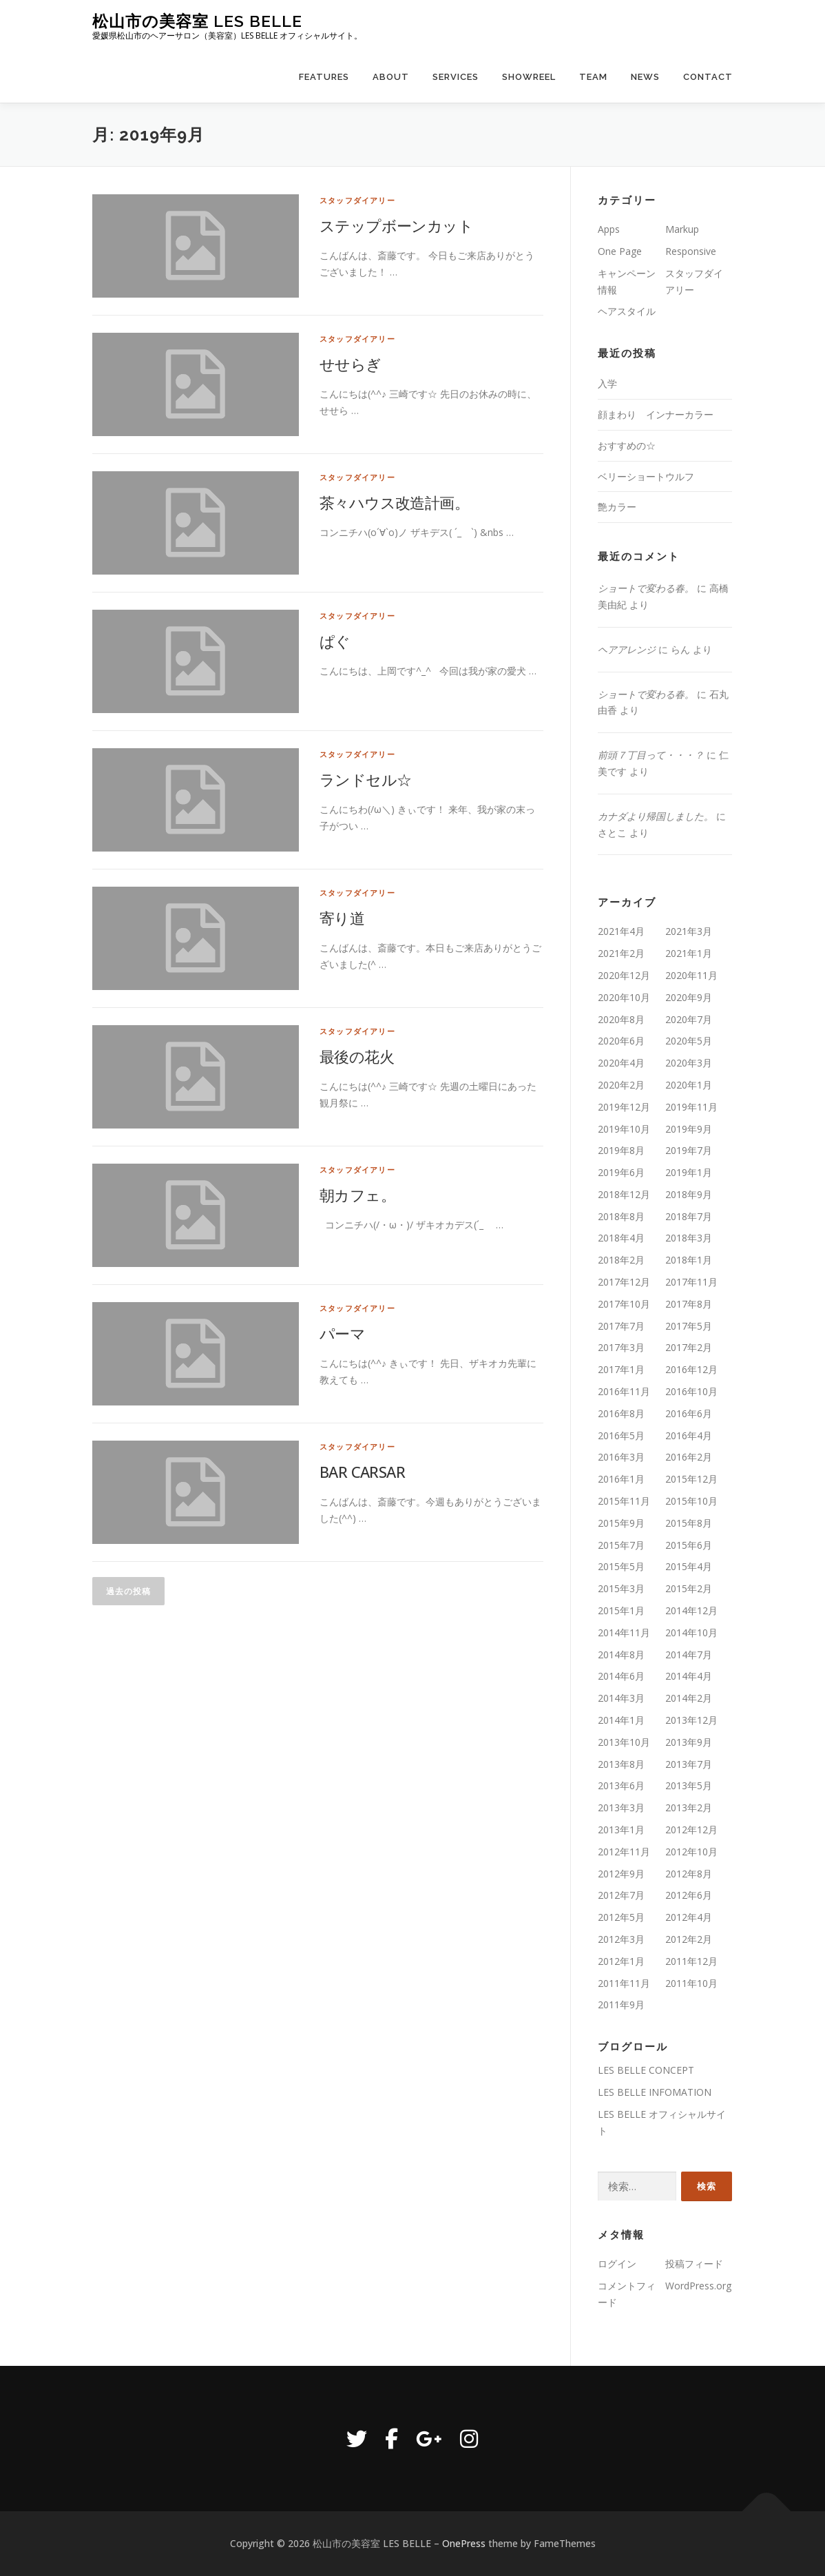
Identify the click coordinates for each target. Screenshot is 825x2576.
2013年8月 (621, 1764)
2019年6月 (621, 1172)
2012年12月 (691, 1829)
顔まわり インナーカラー (655, 414)
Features (324, 77)
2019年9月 (688, 1128)
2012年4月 (688, 1917)
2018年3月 (688, 1237)
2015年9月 (621, 1522)
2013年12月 (691, 1720)
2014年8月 (621, 1654)
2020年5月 (688, 1040)
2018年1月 (688, 1259)
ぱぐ (335, 640)
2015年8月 (688, 1522)
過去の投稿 (128, 1591)
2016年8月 (621, 1413)
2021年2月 (621, 953)
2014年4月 (688, 1675)
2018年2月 (621, 1259)
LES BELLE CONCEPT (646, 2070)
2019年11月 (691, 1106)
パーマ (342, 1333)
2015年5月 (621, 1566)
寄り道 (342, 917)
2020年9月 (688, 997)
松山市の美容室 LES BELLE (197, 21)
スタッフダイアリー (357, 200)
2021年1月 (688, 953)
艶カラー (617, 506)
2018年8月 (621, 1216)
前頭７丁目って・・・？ (651, 754)
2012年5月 (621, 1917)
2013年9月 (688, 1742)
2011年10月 (691, 1983)
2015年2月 (688, 1588)
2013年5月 (688, 1785)
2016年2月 (688, 1456)
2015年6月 (688, 1545)
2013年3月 (621, 1807)
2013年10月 (624, 1742)
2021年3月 (688, 931)
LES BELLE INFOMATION (654, 2092)
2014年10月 (691, 1632)
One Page (620, 251)
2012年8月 (688, 1873)
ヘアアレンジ (627, 649)
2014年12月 (691, 1610)
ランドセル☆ (365, 779)
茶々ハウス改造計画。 (394, 502)
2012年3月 (621, 1939)
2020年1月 (688, 1084)
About (391, 77)
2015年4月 (688, 1566)
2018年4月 (621, 1237)
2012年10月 (691, 1851)
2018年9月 (688, 1194)
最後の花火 (357, 1056)
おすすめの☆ (627, 445)
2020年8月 (621, 1019)
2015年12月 (691, 1478)
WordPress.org (698, 2285)
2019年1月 (688, 1172)
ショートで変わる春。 (646, 588)
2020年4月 (621, 1062)
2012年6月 (688, 1895)
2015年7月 (621, 1545)
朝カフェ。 (357, 1194)
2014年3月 (621, 1697)
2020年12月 (624, 975)
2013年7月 (688, 1764)
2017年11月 (691, 1281)
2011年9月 (621, 2004)
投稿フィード (694, 2263)
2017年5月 (688, 1325)
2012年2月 (688, 1939)
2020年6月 (621, 1040)
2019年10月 (624, 1128)
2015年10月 (691, 1500)
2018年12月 (624, 1194)
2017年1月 (621, 1369)
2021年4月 (621, 931)
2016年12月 (691, 1369)
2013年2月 (688, 1807)
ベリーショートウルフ (646, 476)
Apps (609, 229)
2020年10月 (624, 997)
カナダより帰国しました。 (655, 816)
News (645, 77)
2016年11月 (624, 1391)
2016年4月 (688, 1435)
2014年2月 (688, 1697)
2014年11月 (624, 1632)
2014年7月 (688, 1654)
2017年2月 (688, 1347)
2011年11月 (624, 1983)
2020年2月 (621, 1084)
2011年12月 (691, 1961)
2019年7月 (688, 1150)
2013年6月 (621, 1785)
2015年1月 (621, 1610)
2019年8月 (621, 1150)
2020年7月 (688, 1019)
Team (593, 77)
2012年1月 (621, 1961)
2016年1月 (621, 1478)
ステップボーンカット (396, 225)
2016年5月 (621, 1435)
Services (455, 77)
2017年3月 (621, 1347)
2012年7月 (621, 1895)
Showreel (529, 77)
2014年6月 (621, 1675)
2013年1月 (621, 1829)
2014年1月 (621, 1720)
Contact (708, 77)
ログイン (617, 2263)
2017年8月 (688, 1303)
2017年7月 (621, 1325)
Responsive (690, 251)
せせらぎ (351, 363)
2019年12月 (624, 1106)
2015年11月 (624, 1500)
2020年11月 (691, 975)
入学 (607, 383)
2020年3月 (688, 1062)
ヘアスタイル (627, 311)
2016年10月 (691, 1391)
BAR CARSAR (362, 1471)
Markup (682, 229)
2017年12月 (624, 1281)
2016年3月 (621, 1456)
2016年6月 (688, 1413)
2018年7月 (688, 1216)
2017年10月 (624, 1303)
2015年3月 (621, 1588)
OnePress (463, 2543)
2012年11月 (624, 1851)
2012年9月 (621, 1873)
